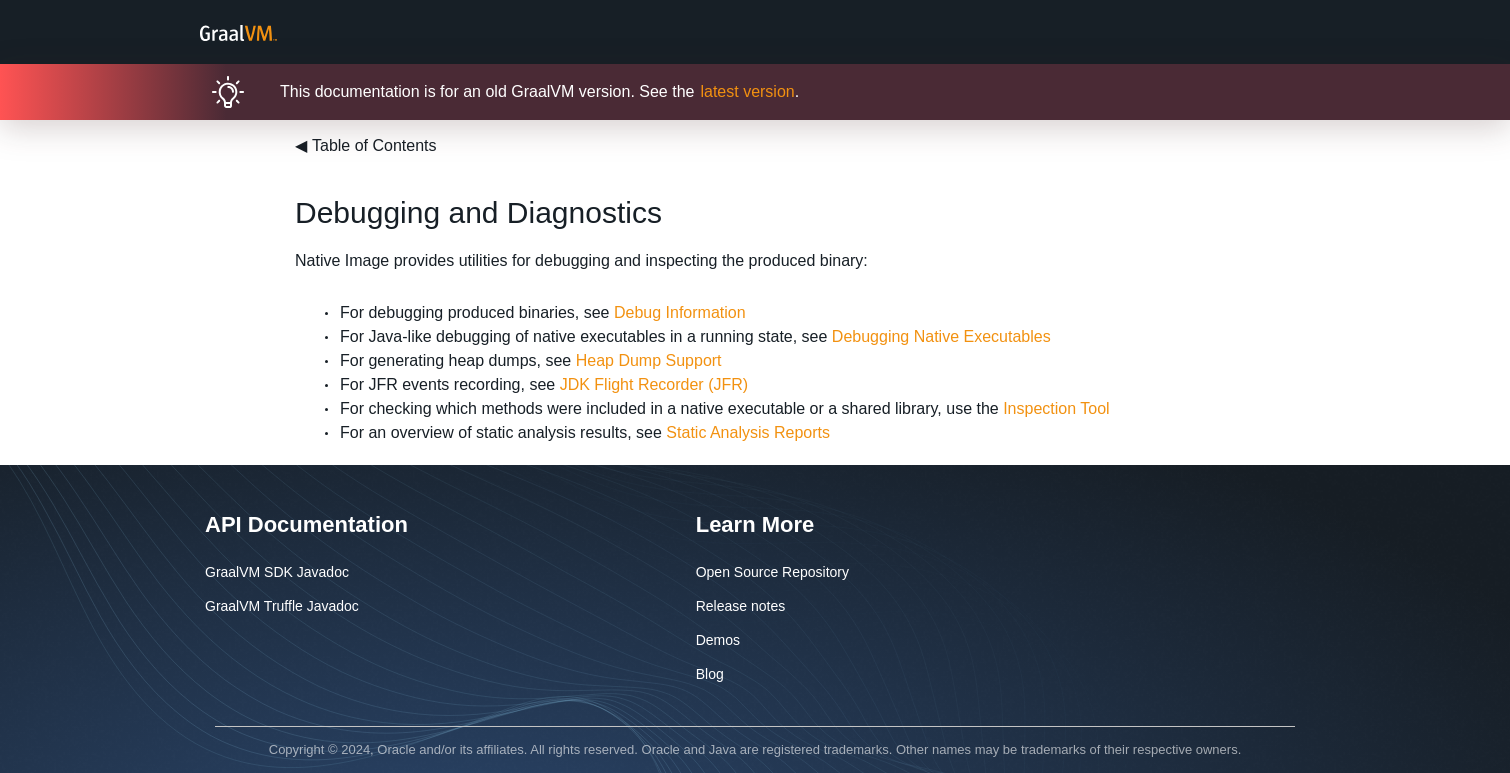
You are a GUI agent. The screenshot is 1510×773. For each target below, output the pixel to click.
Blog (710, 674)
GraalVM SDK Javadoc (277, 572)
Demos (718, 640)
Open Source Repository (772, 572)
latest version (747, 91)
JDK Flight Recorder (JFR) (654, 384)
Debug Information (680, 312)
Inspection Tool (1056, 408)
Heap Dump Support (649, 360)
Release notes (741, 606)
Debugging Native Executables (941, 336)
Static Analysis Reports (748, 432)
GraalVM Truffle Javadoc (282, 606)
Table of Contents (366, 145)
